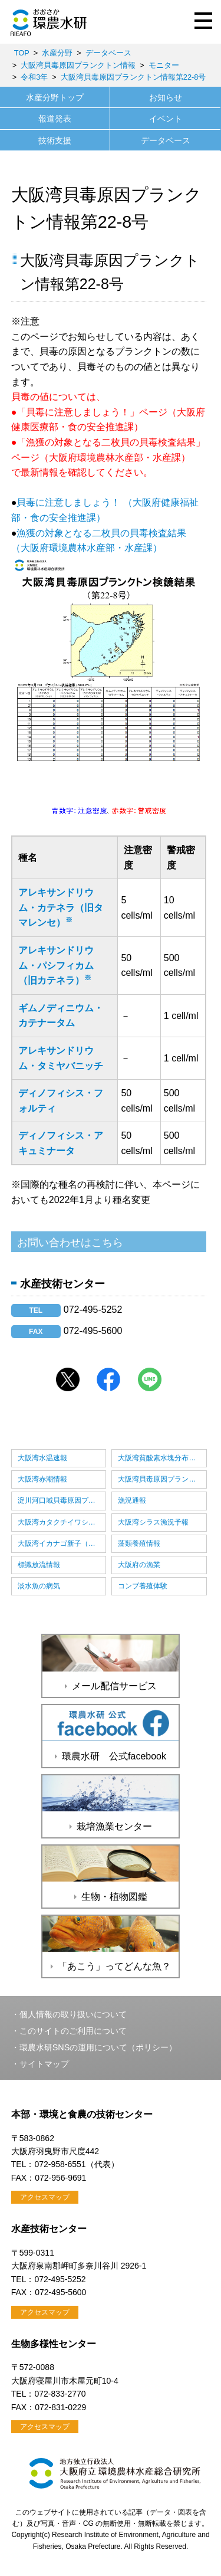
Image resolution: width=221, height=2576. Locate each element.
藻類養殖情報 (139, 1543)
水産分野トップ (55, 97)
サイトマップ (44, 2064)
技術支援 (54, 140)
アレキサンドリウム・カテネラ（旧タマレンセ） (60, 907)
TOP (21, 52)
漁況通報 (132, 1500)
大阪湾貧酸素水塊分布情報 (160, 1458)
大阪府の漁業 (139, 1565)
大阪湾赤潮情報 (42, 1479)
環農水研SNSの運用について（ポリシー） (98, 2047)
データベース (108, 52)
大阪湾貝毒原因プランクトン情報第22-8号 (133, 77)
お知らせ (165, 97)
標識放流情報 (39, 1565)
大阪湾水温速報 (42, 1458)
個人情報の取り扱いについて (73, 2014)
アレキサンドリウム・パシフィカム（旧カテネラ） (56, 965)
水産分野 (57, 52)
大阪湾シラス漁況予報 (153, 1522)
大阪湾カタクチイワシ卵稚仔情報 (62, 1522)
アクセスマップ (45, 2197)
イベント (165, 118)
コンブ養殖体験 (142, 1586)
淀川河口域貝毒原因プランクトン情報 (62, 1500)
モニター (164, 65)
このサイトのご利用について (73, 2031)
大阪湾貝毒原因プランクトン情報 (78, 65)
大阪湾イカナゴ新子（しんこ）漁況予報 (62, 1543)
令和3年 (34, 77)
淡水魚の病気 (39, 1586)
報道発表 (54, 118)
